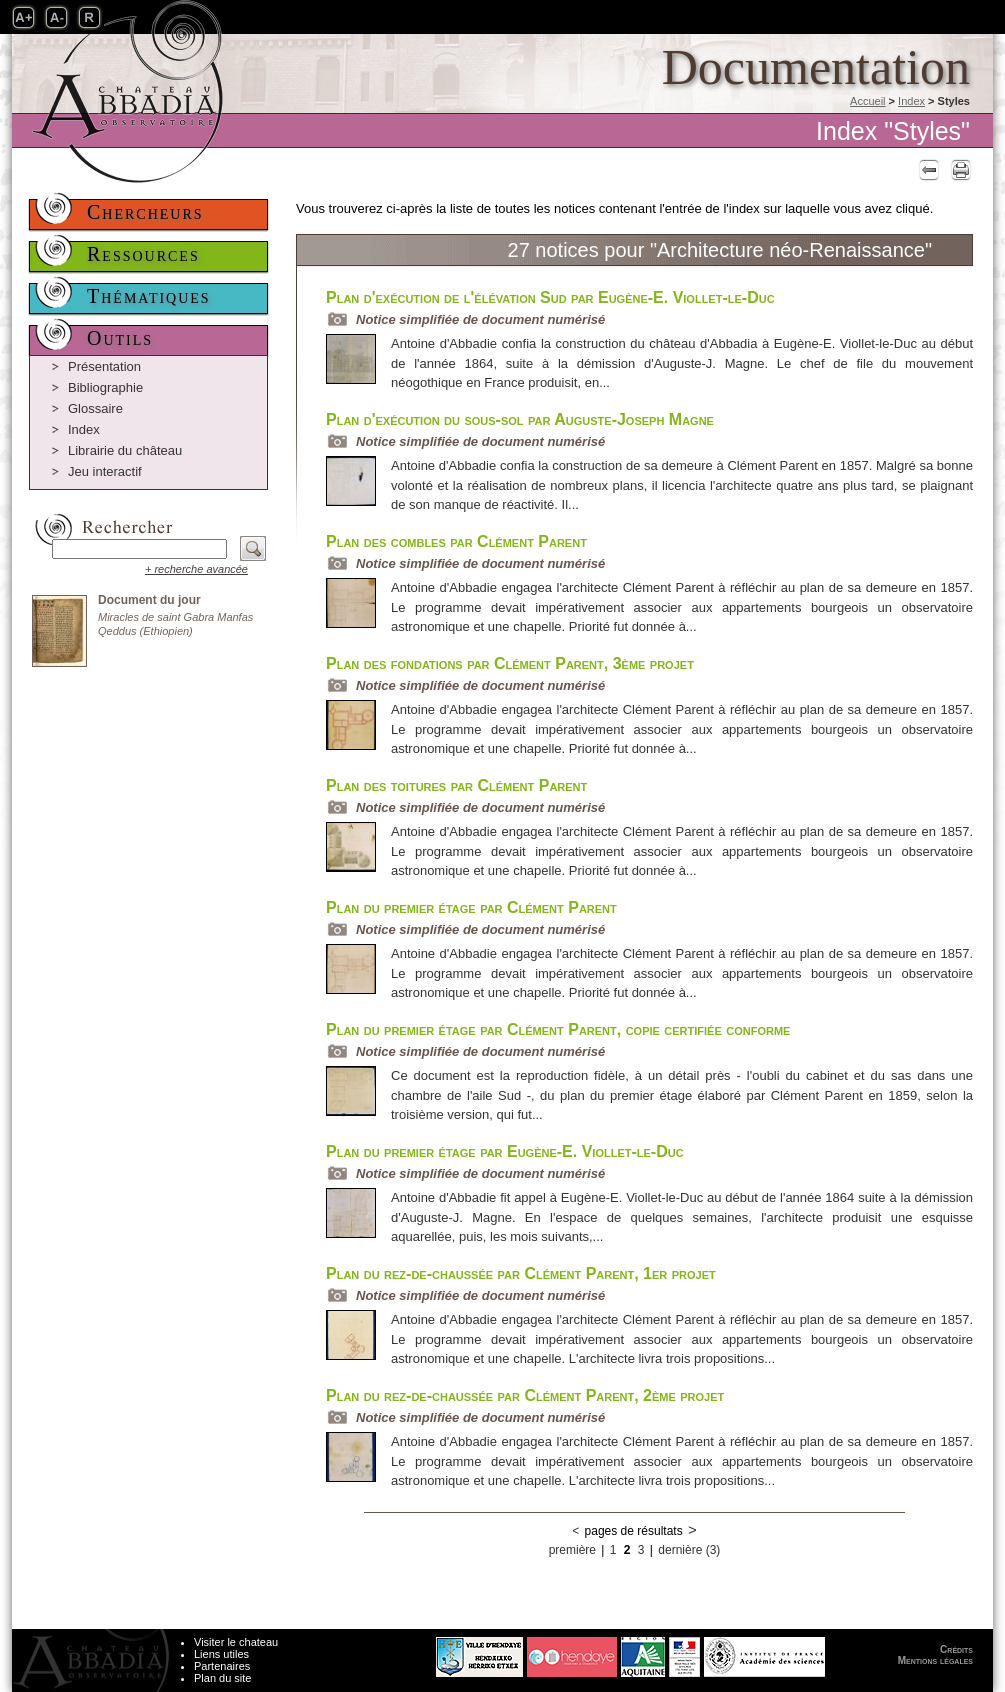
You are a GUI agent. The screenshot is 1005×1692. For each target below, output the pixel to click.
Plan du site (222, 1678)
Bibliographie (105, 387)
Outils (120, 338)
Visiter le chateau (236, 1642)
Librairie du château (125, 450)
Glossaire (95, 408)
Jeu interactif (105, 471)
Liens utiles (221, 1654)
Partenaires (222, 1666)
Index (911, 101)
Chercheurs (145, 212)
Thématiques (149, 296)
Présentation (104, 366)
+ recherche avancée (196, 569)
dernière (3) (689, 1550)
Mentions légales (935, 1660)
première (572, 1550)
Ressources (143, 254)
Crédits (956, 1649)
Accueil (867, 101)
